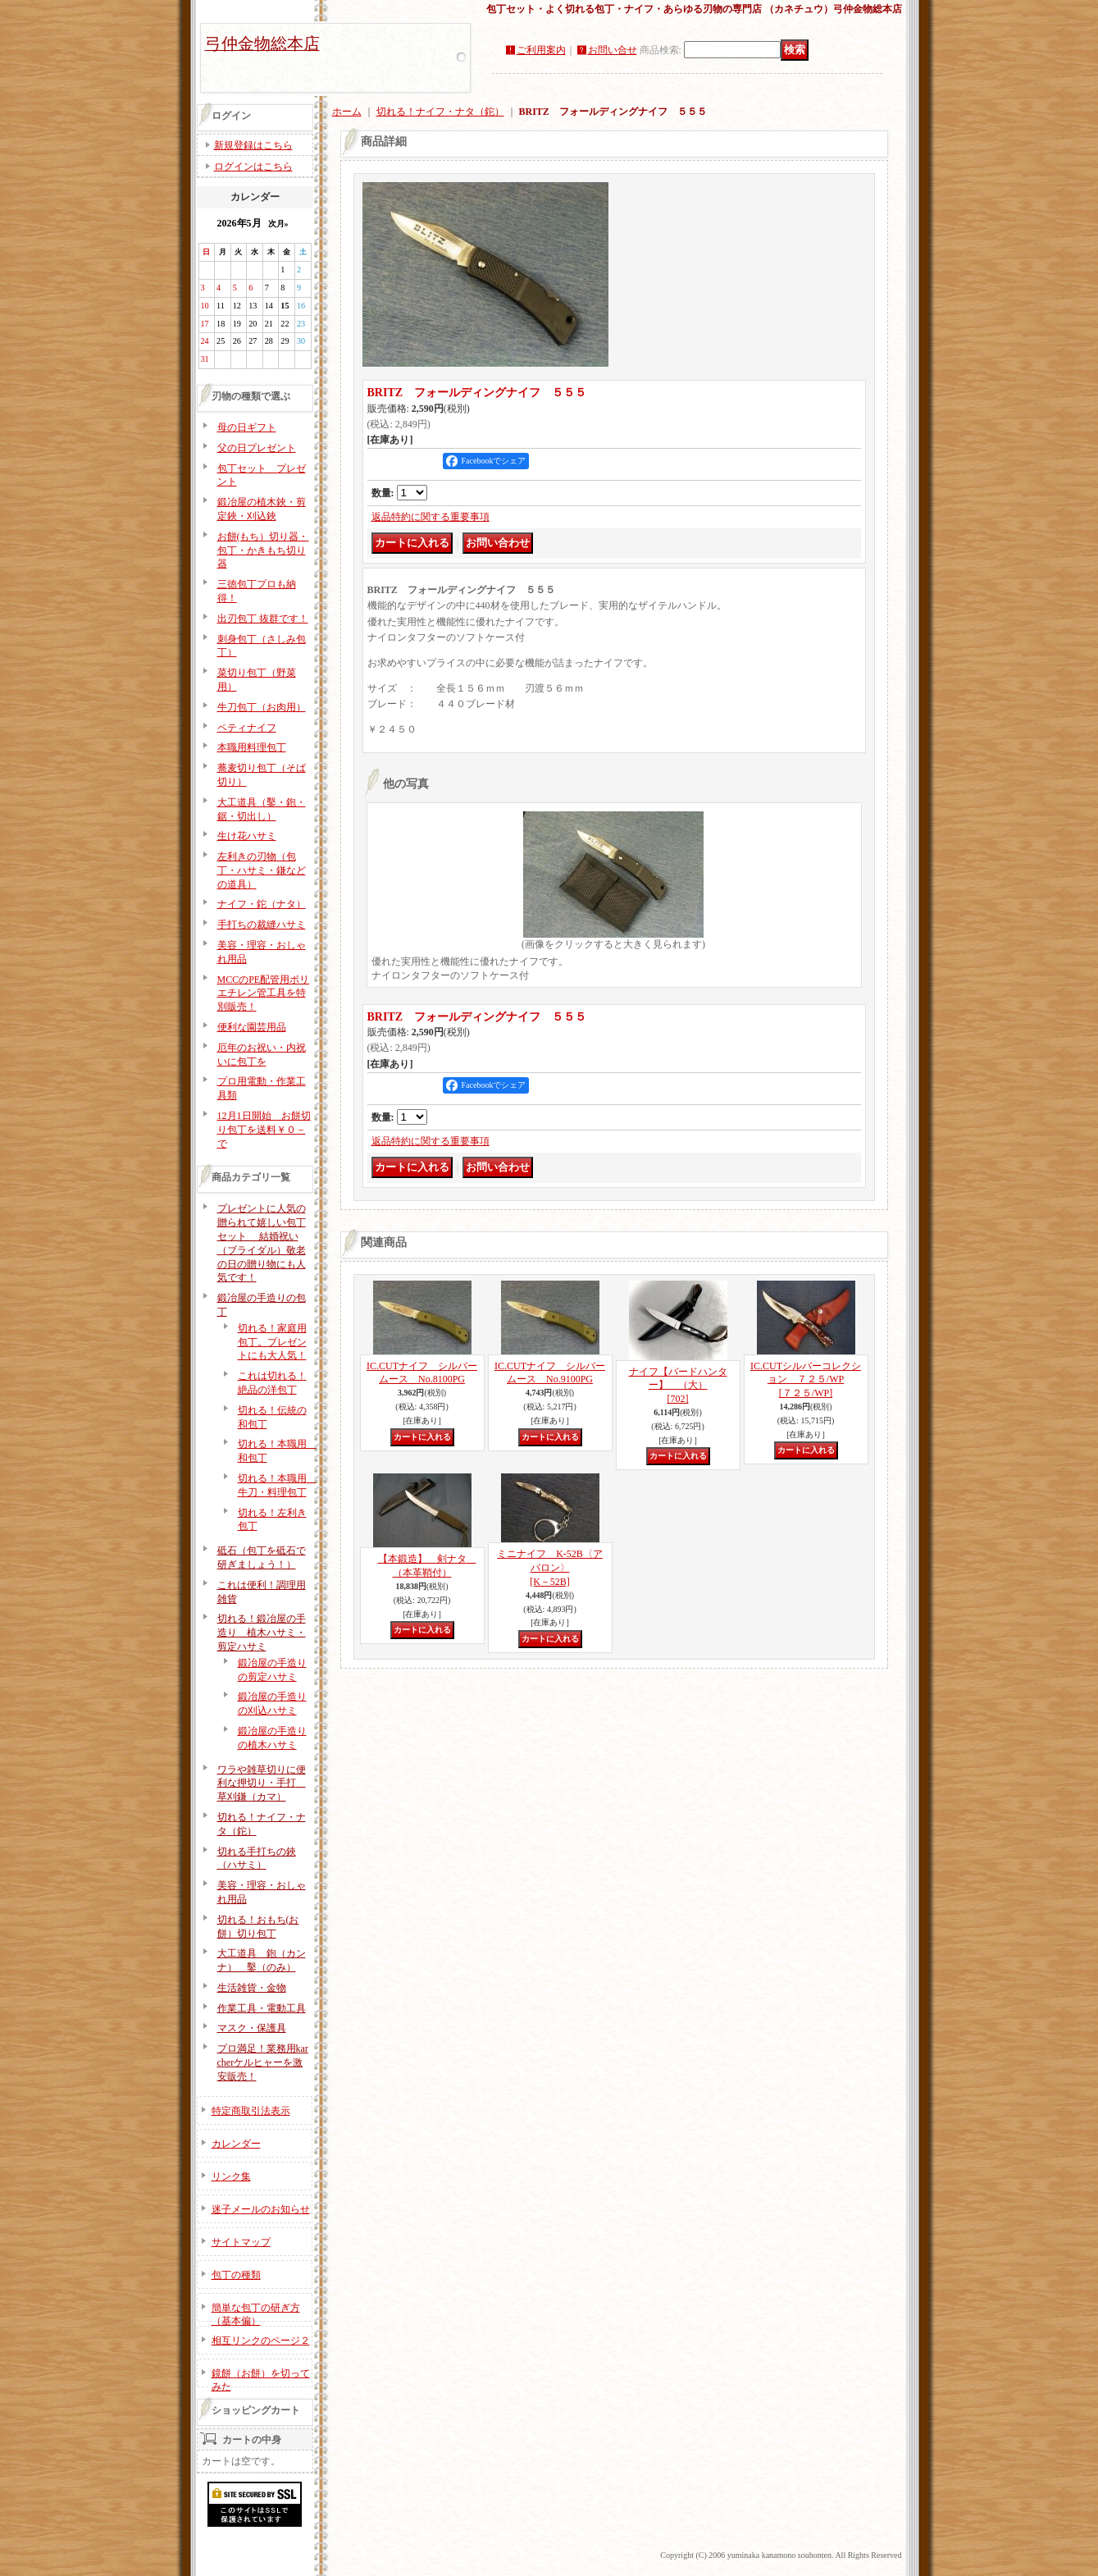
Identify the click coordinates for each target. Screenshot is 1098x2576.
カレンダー (236, 2143)
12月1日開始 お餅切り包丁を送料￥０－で (264, 1129)
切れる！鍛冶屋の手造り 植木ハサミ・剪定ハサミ (261, 1632)
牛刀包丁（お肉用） (261, 707)
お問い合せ (612, 50)
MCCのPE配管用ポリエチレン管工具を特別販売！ (263, 993)
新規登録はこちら (253, 145)
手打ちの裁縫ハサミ (261, 924)
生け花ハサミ (246, 836)
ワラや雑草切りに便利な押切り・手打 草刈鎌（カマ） (261, 1783)
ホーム (347, 111)
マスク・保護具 (251, 2028)
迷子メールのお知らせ (261, 2209)
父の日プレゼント (256, 448)
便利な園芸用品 (251, 1027)
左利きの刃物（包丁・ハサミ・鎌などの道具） (261, 870)
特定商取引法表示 (251, 2111)
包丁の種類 (236, 2275)
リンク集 (231, 2176)
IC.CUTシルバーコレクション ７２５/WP (805, 1380)
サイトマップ (241, 2242)
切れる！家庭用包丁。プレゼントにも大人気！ (272, 1342)
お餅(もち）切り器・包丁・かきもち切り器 (263, 550)
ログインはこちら (253, 166)
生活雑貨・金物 (251, 1988)
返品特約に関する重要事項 (430, 517)
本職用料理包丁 (251, 747)
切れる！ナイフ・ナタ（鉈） (440, 111)
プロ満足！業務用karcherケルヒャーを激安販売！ (262, 2062)
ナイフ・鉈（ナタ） (261, 904)
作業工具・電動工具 (261, 2008)
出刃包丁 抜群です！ (262, 618)
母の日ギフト (246, 427)
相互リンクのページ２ (261, 2340)
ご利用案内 (541, 50)
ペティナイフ (246, 727)
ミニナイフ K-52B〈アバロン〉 (550, 1567)
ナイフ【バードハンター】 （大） (678, 1385)
